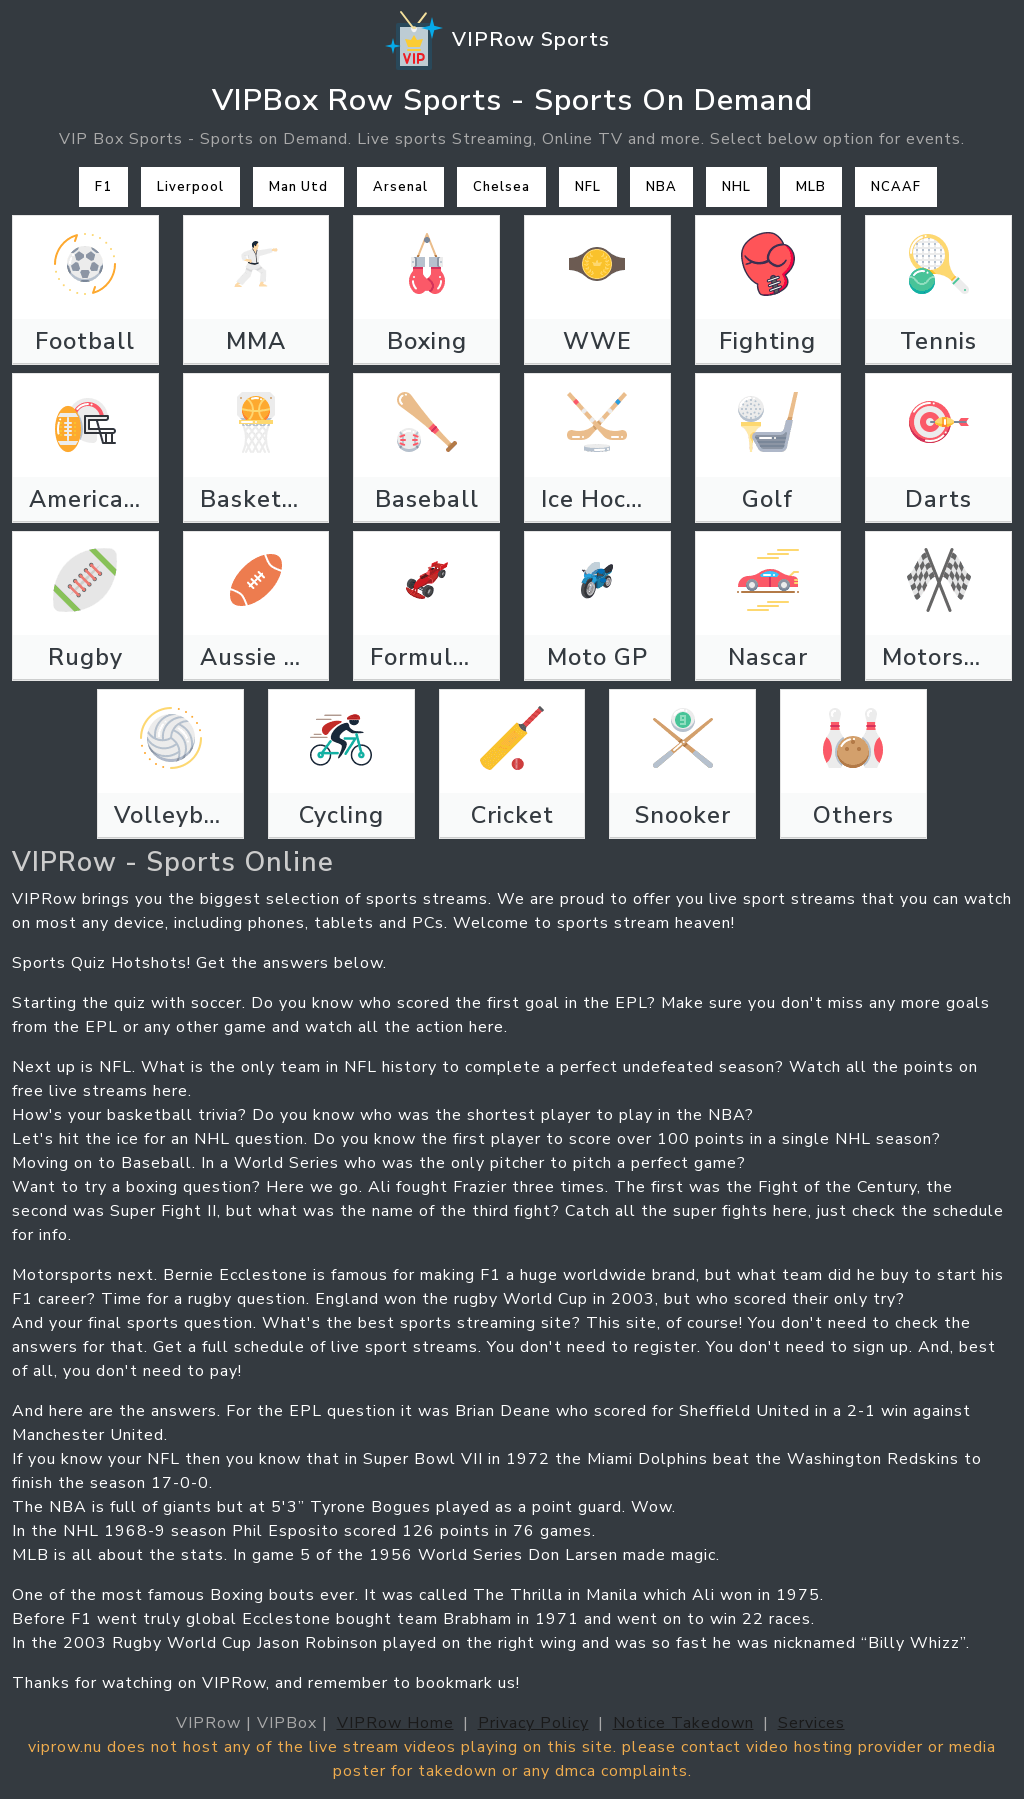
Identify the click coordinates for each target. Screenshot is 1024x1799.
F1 (103, 187)
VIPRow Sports (496, 41)
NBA (661, 187)
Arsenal (400, 187)
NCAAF (896, 187)
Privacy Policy (533, 1723)
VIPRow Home (395, 1723)
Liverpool (190, 187)
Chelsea (501, 187)
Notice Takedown (683, 1723)
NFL (588, 187)
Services (811, 1723)
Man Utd (298, 187)
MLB (811, 187)
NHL (736, 187)
